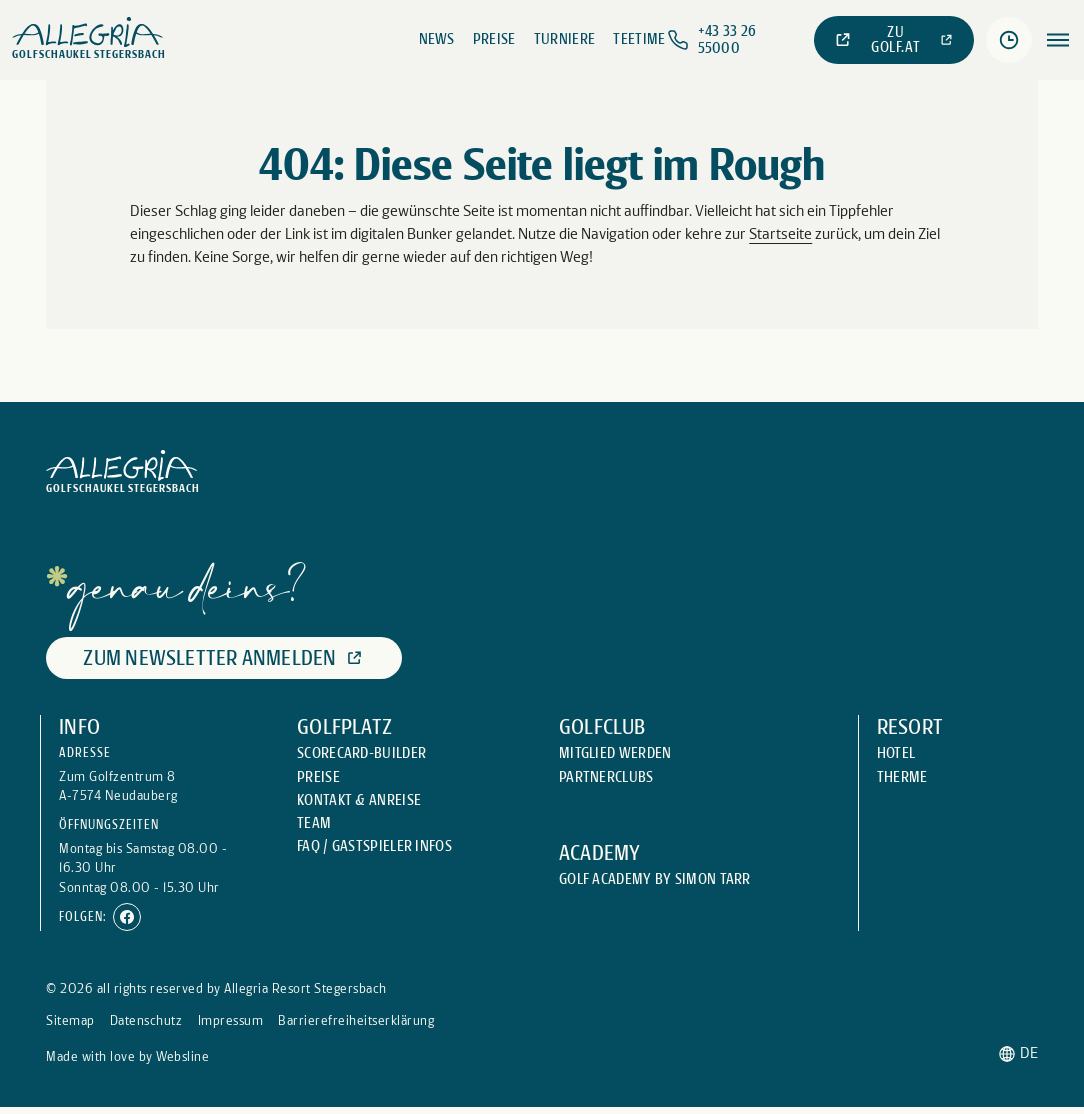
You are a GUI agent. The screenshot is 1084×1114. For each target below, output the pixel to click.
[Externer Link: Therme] (902, 777)
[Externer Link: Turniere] (564, 39)
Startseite (780, 234)
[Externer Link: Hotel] (896, 753)
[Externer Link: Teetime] (639, 39)
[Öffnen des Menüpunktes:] (1058, 40)
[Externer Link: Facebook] (127, 917)
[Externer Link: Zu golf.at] (894, 40)
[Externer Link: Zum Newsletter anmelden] (224, 658)
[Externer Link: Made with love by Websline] (127, 1056)
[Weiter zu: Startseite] (89, 40)
